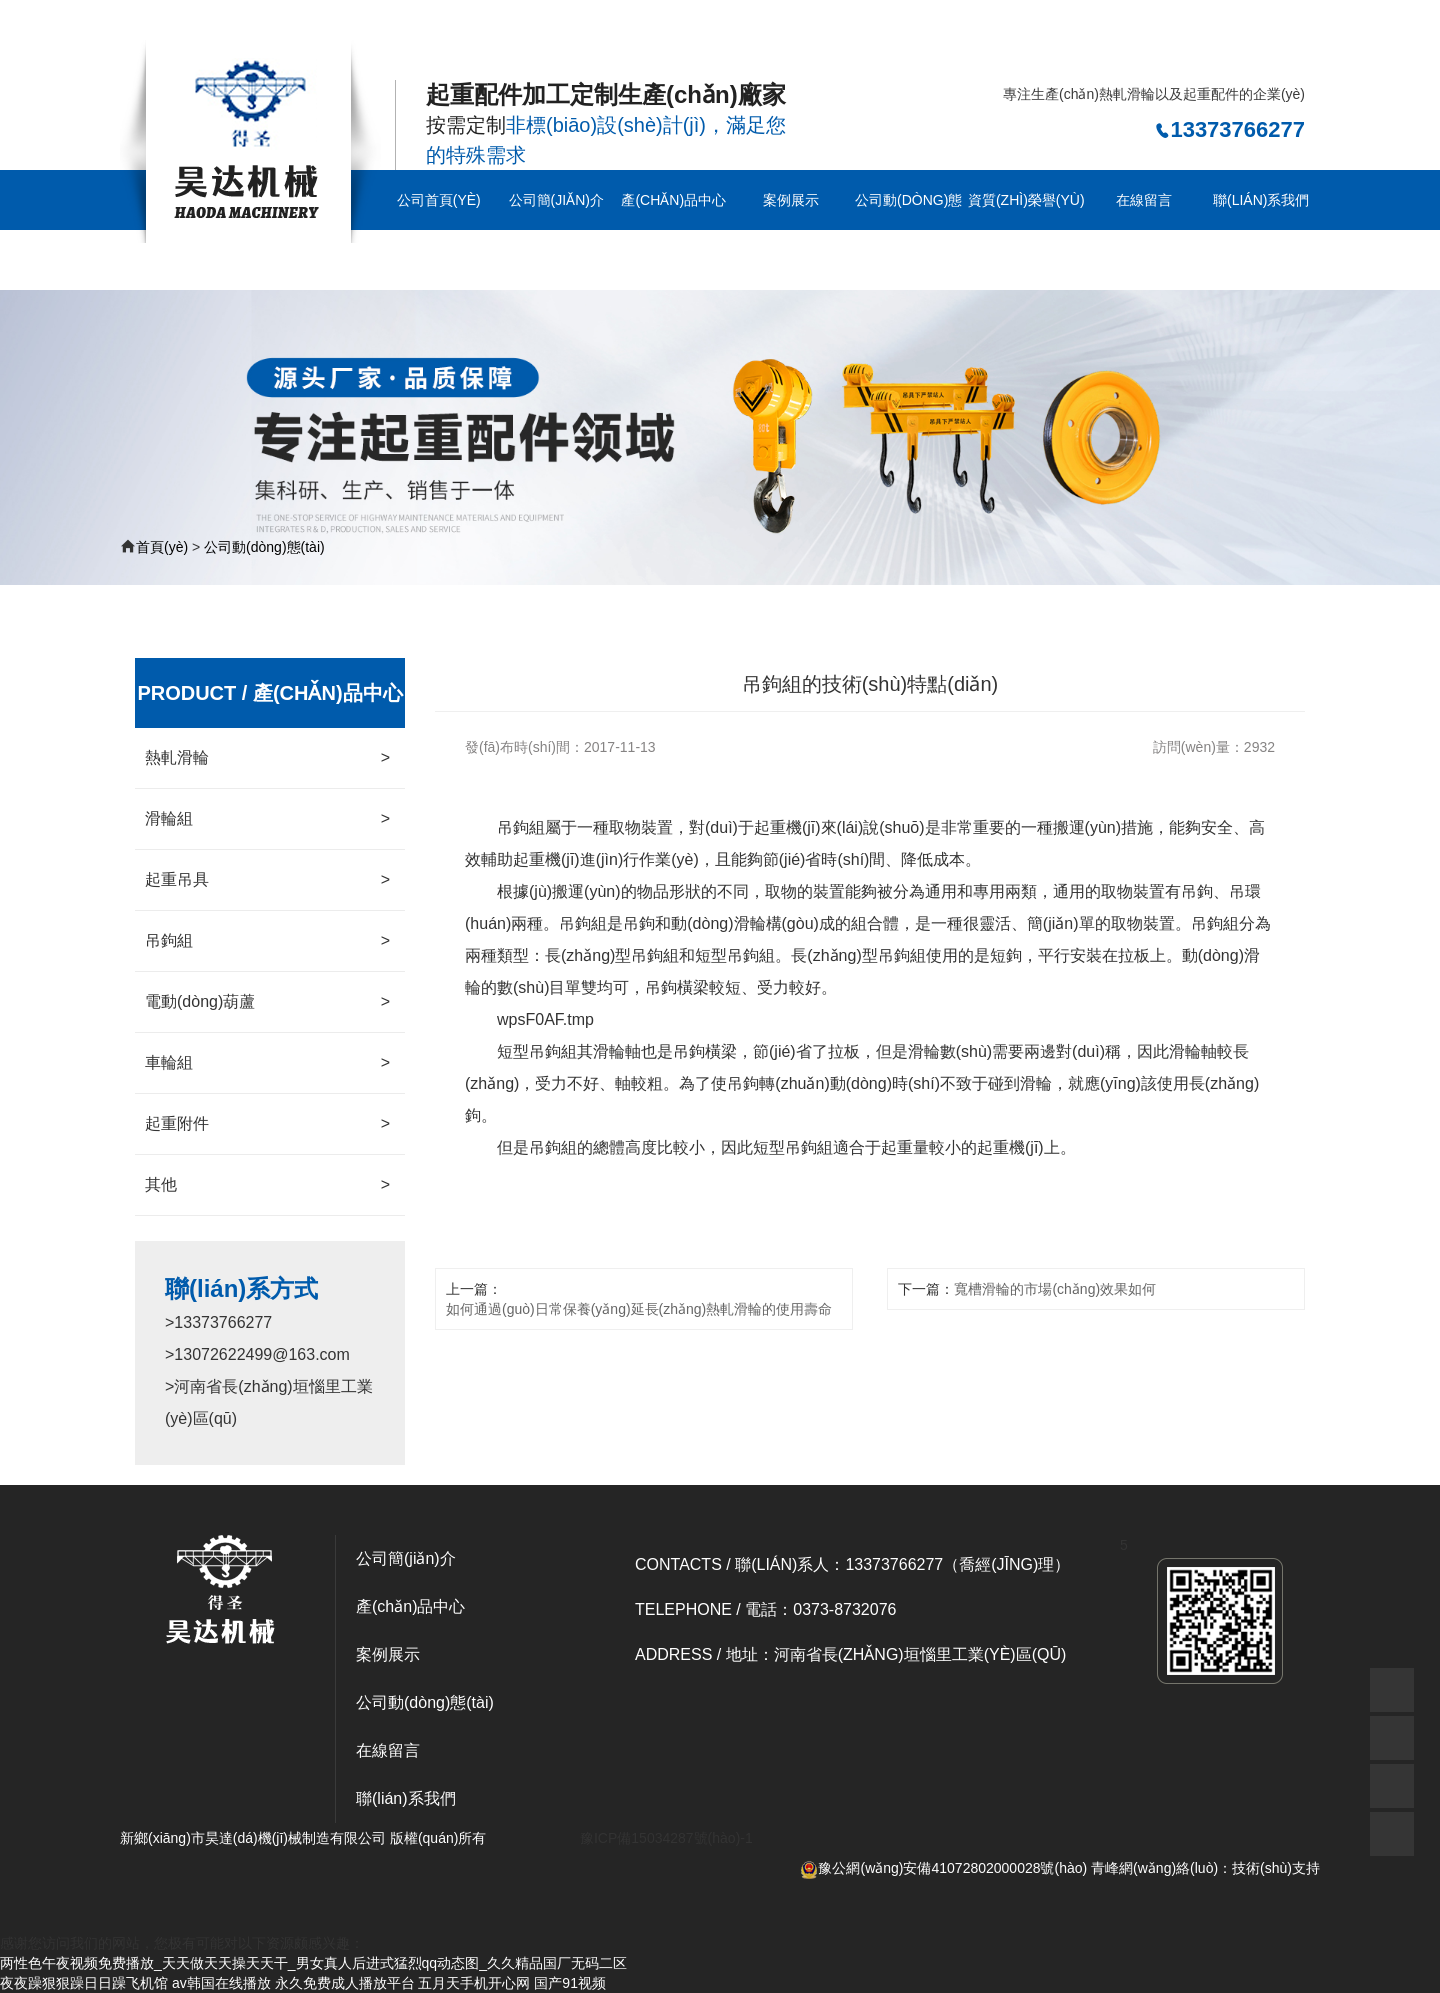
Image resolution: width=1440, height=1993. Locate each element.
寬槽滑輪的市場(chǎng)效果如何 (1055, 1289)
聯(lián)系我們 (1261, 200)
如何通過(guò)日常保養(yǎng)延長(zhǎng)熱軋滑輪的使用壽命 (639, 1309)
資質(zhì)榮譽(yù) (1026, 200)
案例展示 (791, 200)
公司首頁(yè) (439, 200)
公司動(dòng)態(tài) (908, 230)
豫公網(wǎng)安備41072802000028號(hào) (943, 1868)
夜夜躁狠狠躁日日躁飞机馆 (84, 1983)
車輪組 (267, 1063)
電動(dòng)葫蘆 (267, 1002)
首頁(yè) (162, 547)
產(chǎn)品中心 (673, 200)
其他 (267, 1185)
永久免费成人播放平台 (345, 1983)
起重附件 (267, 1124)
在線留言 (1144, 200)
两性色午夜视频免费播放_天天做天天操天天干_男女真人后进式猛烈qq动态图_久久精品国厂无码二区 (313, 27)
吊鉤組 (267, 941)
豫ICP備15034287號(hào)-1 (666, 1838)
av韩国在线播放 (221, 1983)
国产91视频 (570, 1983)
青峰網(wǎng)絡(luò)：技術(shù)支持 (1205, 1868)
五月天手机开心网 (474, 1983)
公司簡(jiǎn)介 (556, 200)
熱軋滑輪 (267, 758)
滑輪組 (267, 819)
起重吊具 (267, 880)
